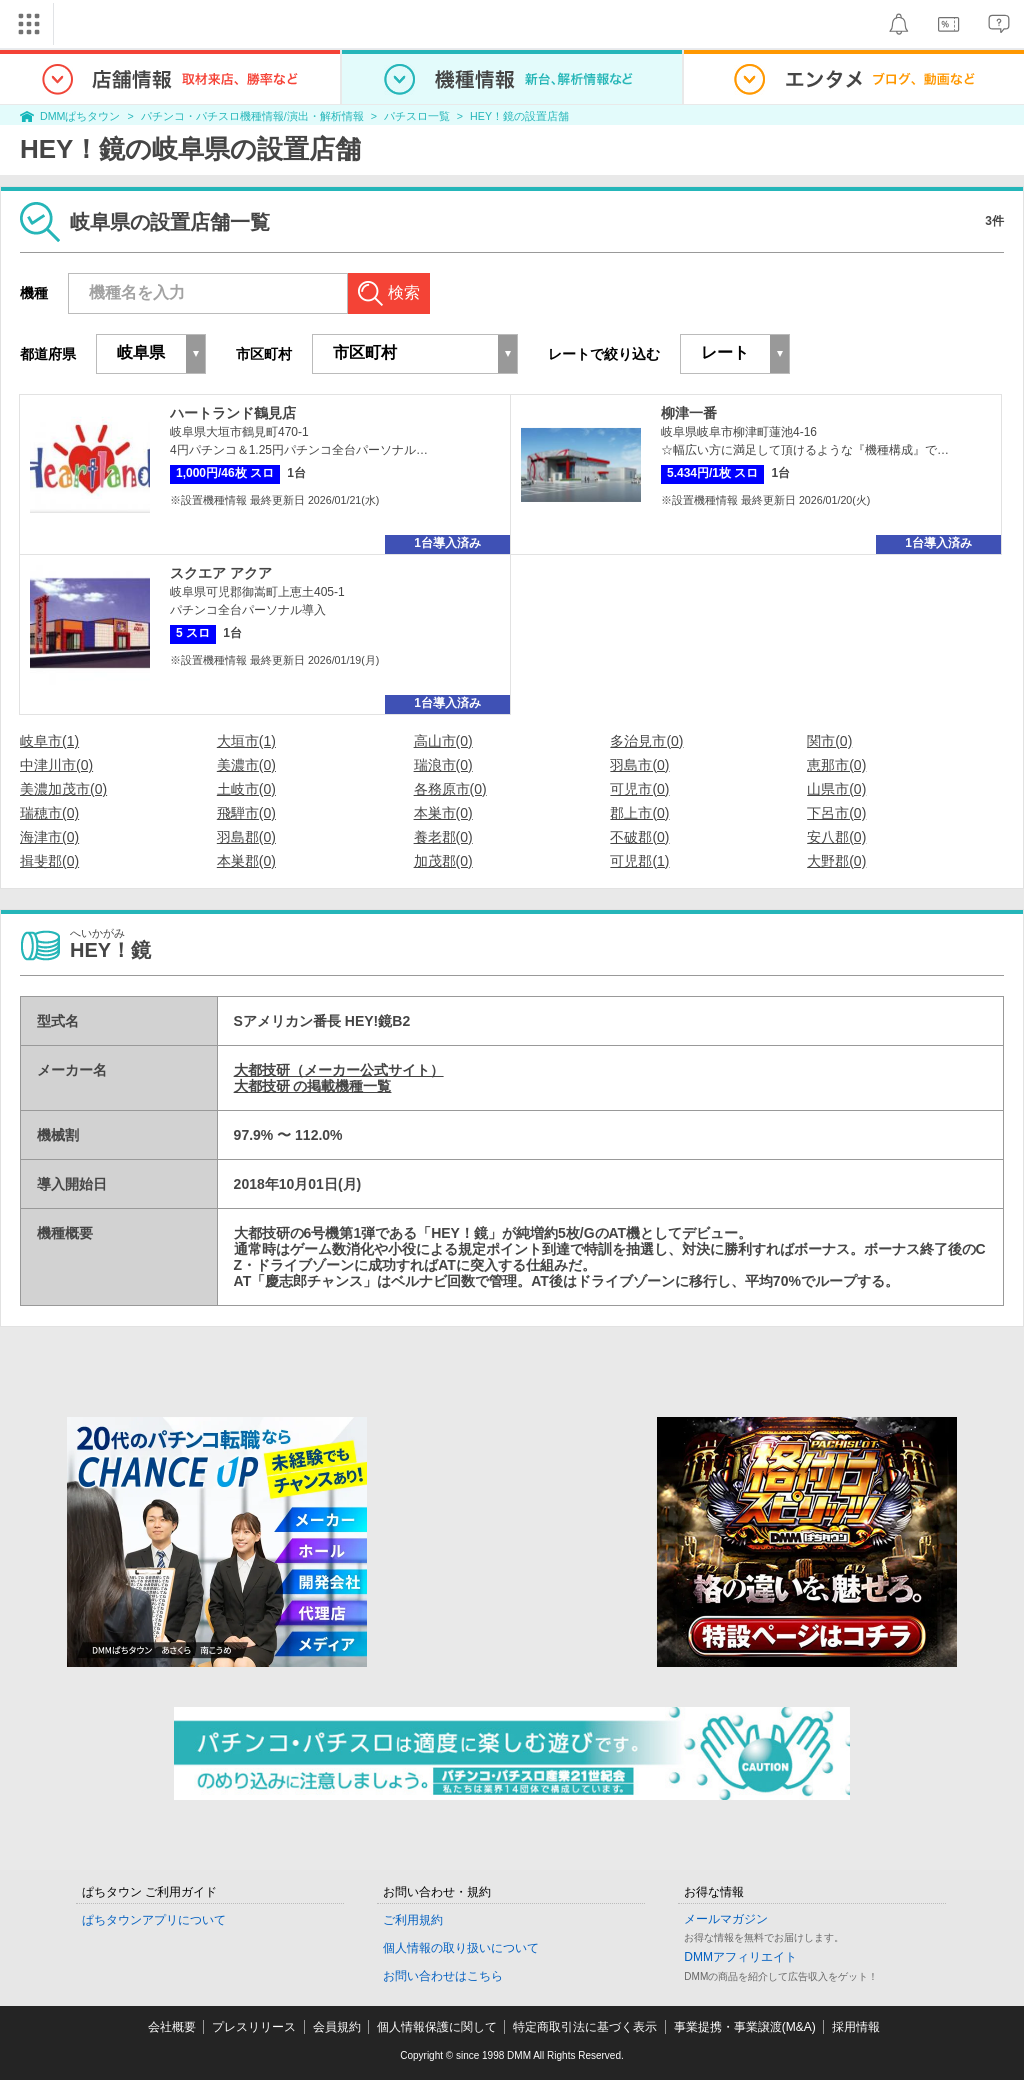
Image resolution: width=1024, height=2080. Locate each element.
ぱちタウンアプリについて (154, 1920)
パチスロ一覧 (417, 116)
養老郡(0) (443, 837)
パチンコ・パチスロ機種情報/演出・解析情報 (252, 116)
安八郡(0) (836, 837)
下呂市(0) (836, 813)
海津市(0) (49, 837)
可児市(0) (639, 789)
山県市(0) (836, 789)
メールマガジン (726, 1919)
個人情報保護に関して (437, 2027)
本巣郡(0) (246, 861)
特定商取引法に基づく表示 (585, 2027)
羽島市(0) (639, 765)
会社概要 (172, 2027)
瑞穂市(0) (49, 813)
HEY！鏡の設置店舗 (519, 116)
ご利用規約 (413, 1920)
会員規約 (337, 2027)
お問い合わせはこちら (443, 1976)
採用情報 (856, 2027)
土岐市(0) (246, 789)
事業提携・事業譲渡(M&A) (745, 2027)
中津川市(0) (56, 765)
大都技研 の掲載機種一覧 (313, 1086)
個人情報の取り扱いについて (461, 1948)
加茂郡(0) (443, 861)
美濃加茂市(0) (63, 789)
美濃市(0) (246, 765)
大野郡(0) (836, 861)
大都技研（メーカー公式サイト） (339, 1070)
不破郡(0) (639, 837)
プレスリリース (254, 2027)
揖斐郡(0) (49, 861)
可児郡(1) (639, 861)
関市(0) (829, 741)
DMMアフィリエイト (740, 1957)
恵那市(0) (836, 765)
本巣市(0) (443, 813)
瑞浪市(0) (443, 765)
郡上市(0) (639, 813)
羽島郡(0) (246, 837)
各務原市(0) (450, 789)
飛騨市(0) (246, 813)
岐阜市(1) (49, 741)
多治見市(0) (646, 741)
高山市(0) (443, 741)
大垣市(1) (246, 741)
